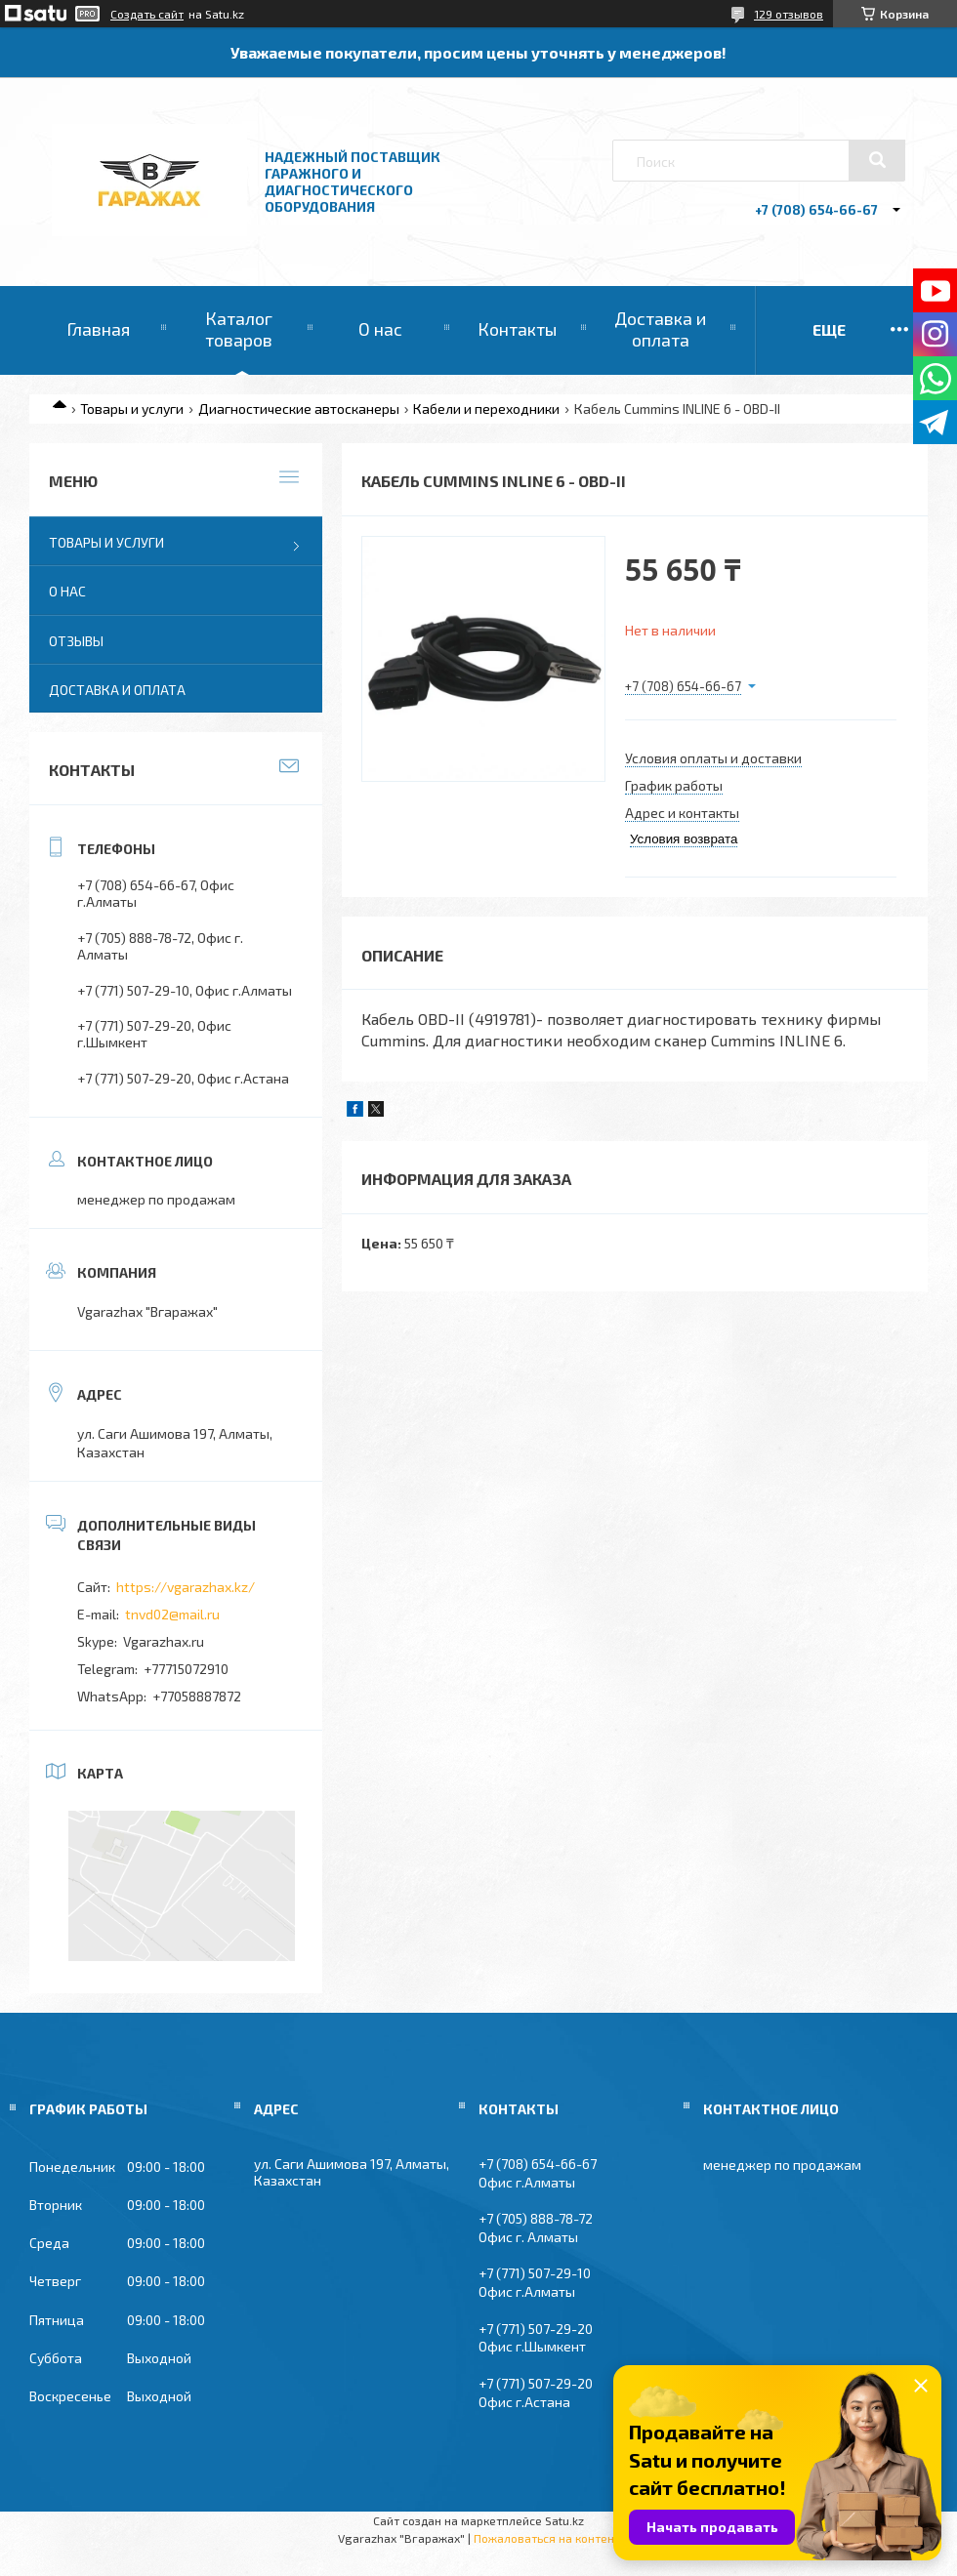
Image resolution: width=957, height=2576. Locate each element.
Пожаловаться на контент (547, 2538)
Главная (98, 329)
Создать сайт (147, 13)
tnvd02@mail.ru (172, 1614)
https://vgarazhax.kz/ (185, 1586)
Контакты (517, 329)
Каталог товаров (238, 328)
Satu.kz (564, 2520)
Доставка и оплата (660, 328)
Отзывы (76, 641)
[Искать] (877, 160)
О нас (380, 329)
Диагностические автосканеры (298, 408)
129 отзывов (788, 13)
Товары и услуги (132, 408)
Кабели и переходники (486, 408)
